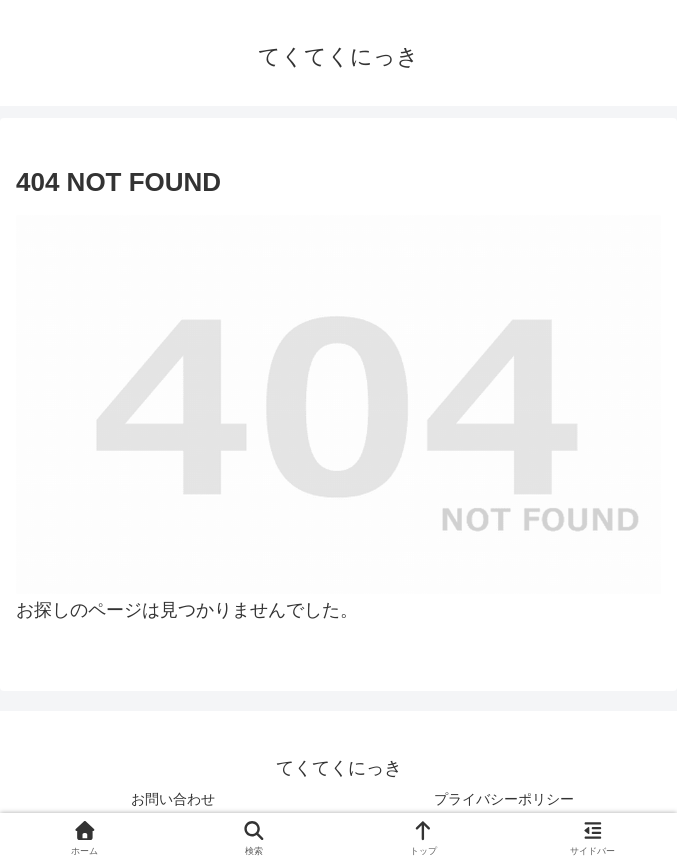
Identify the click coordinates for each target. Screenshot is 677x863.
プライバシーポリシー (504, 799)
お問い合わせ (173, 799)
